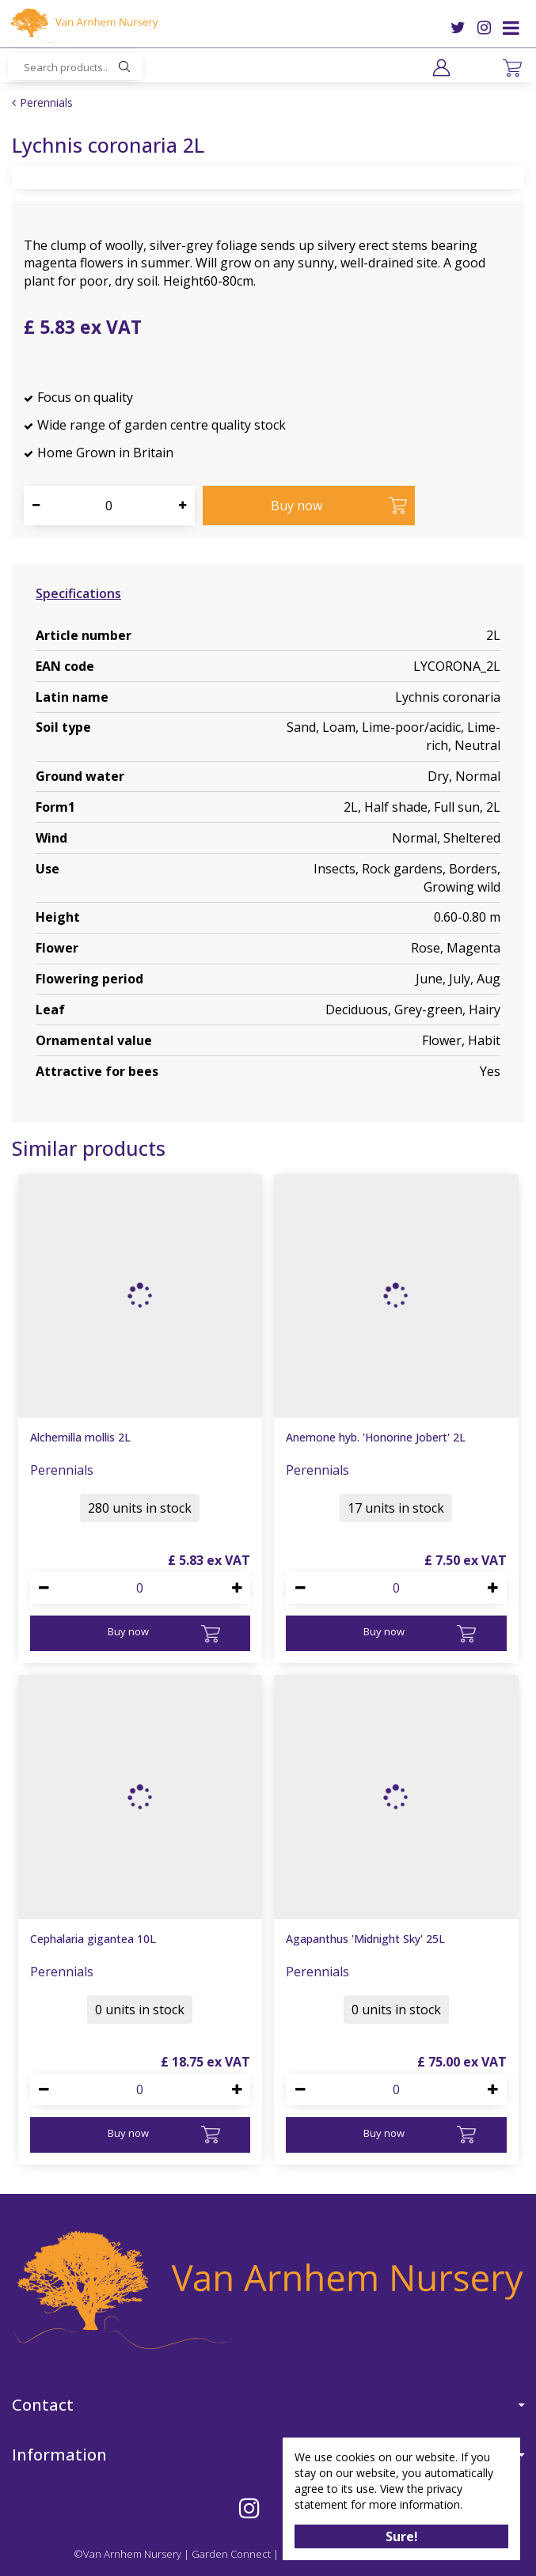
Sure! (402, 2536)
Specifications (78, 593)
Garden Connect (231, 2554)
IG (484, 28)
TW (458, 28)
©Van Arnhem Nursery (127, 2554)
